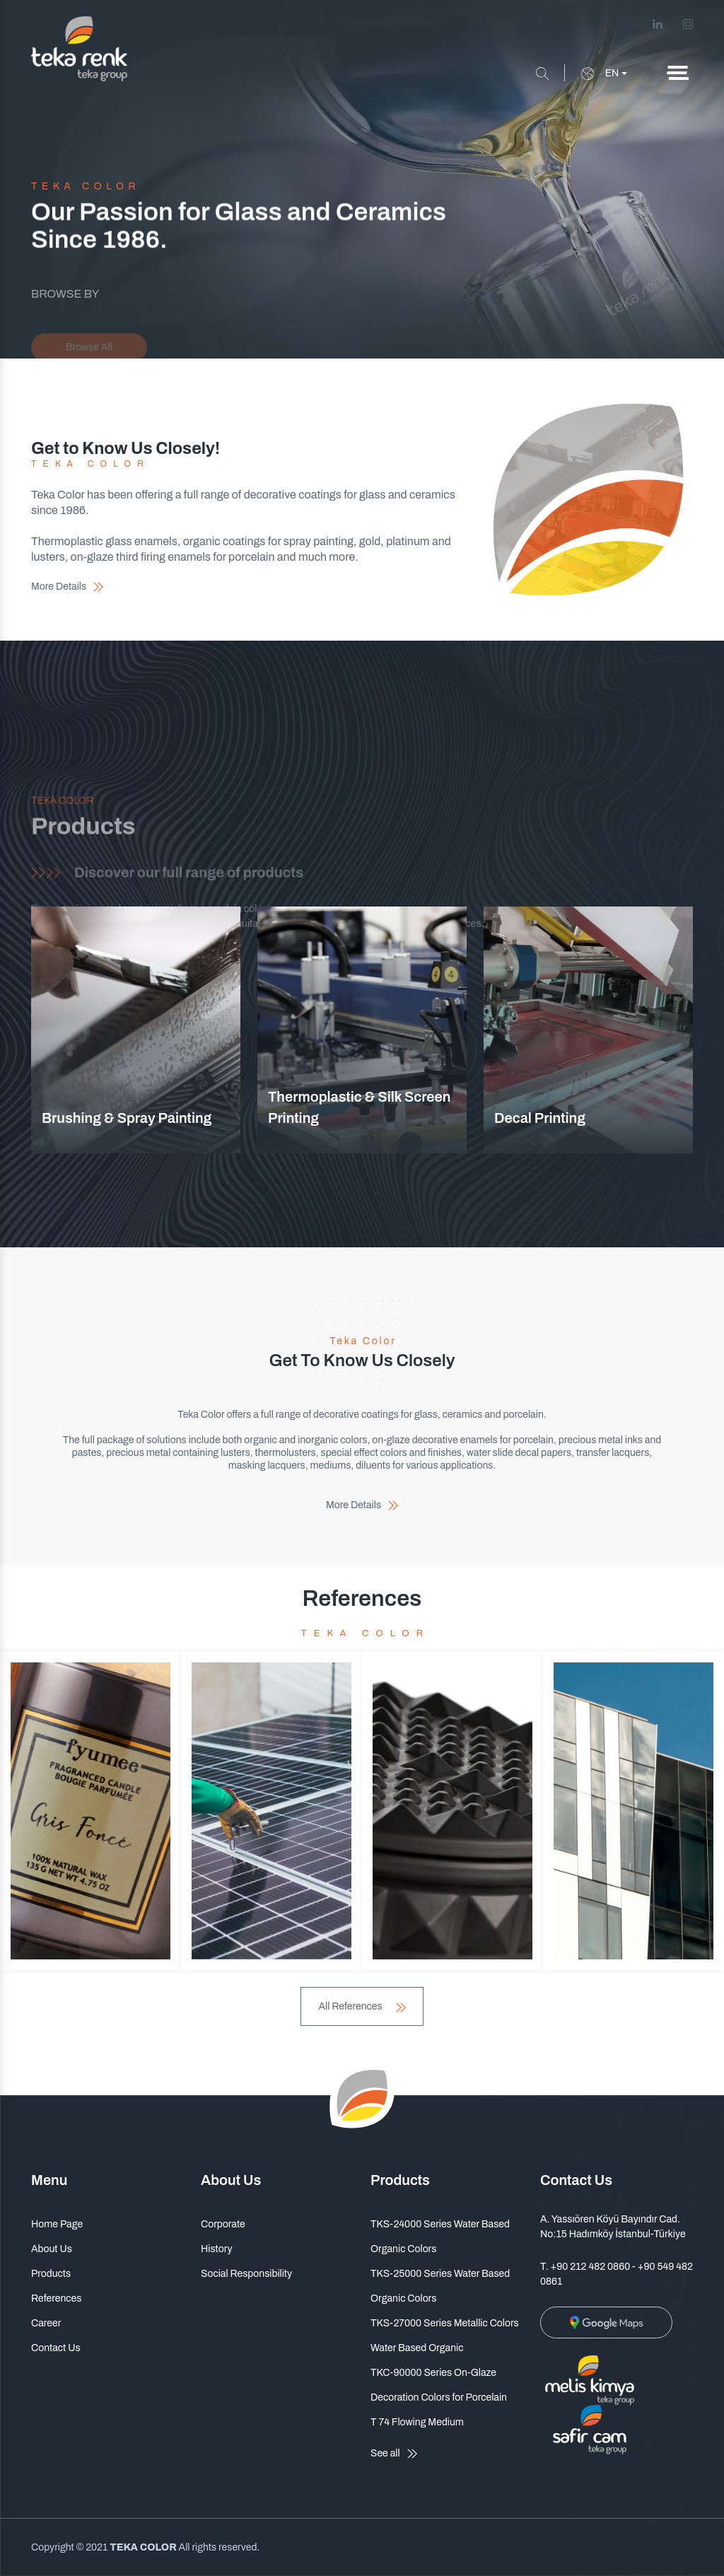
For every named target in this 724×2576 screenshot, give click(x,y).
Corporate (223, 2224)
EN (600, 73)
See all (393, 2454)
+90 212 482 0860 (591, 2266)
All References (361, 2006)
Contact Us (56, 2348)
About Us (51, 2249)
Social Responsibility (246, 2273)
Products (51, 2273)
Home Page (57, 2224)
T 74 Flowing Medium (417, 2422)
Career (46, 2323)
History (216, 2249)
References (56, 2298)
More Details (67, 587)
